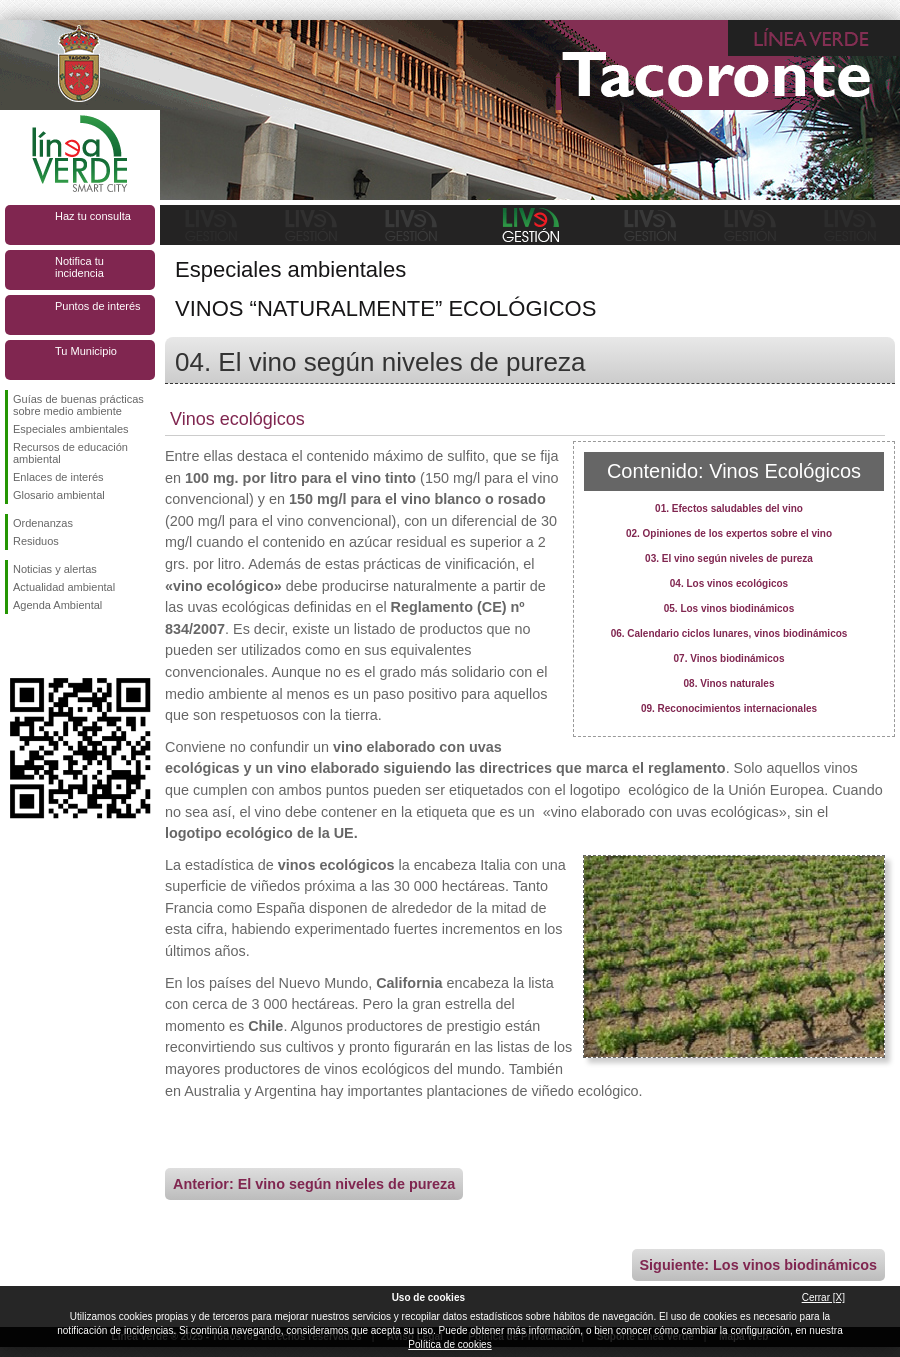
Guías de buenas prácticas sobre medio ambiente (78, 405)
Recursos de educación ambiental (70, 453)
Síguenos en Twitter (50, 646)
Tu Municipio (86, 351)
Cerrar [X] (823, 1297)
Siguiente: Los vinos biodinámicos (758, 1265)
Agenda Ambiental (57, 605)
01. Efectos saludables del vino (729, 508)
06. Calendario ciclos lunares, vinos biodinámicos (729, 633)
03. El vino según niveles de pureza (729, 558)
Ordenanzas (43, 523)
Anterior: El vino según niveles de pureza (314, 1184)
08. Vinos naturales (729, 683)
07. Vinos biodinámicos (729, 658)
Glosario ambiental (59, 495)
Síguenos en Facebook (17, 646)
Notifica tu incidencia (79, 267)
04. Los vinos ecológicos (729, 583)
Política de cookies (449, 1344)
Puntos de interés (98, 306)
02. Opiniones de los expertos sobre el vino (729, 533)
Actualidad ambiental (64, 587)
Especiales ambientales (71, 429)
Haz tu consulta (93, 216)
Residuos (36, 541)
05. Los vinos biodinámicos (729, 608)
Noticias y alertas (55, 569)
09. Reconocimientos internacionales (729, 708)
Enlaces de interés (58, 477)
